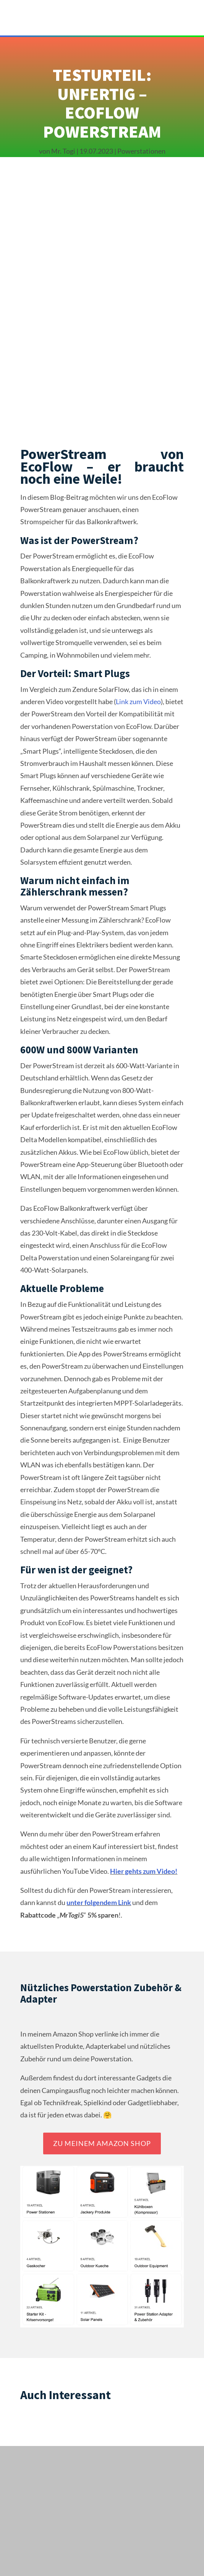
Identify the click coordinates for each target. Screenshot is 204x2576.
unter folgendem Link (98, 1902)
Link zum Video (138, 701)
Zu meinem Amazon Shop (102, 2143)
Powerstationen (141, 151)
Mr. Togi (63, 151)
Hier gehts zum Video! (143, 1871)
